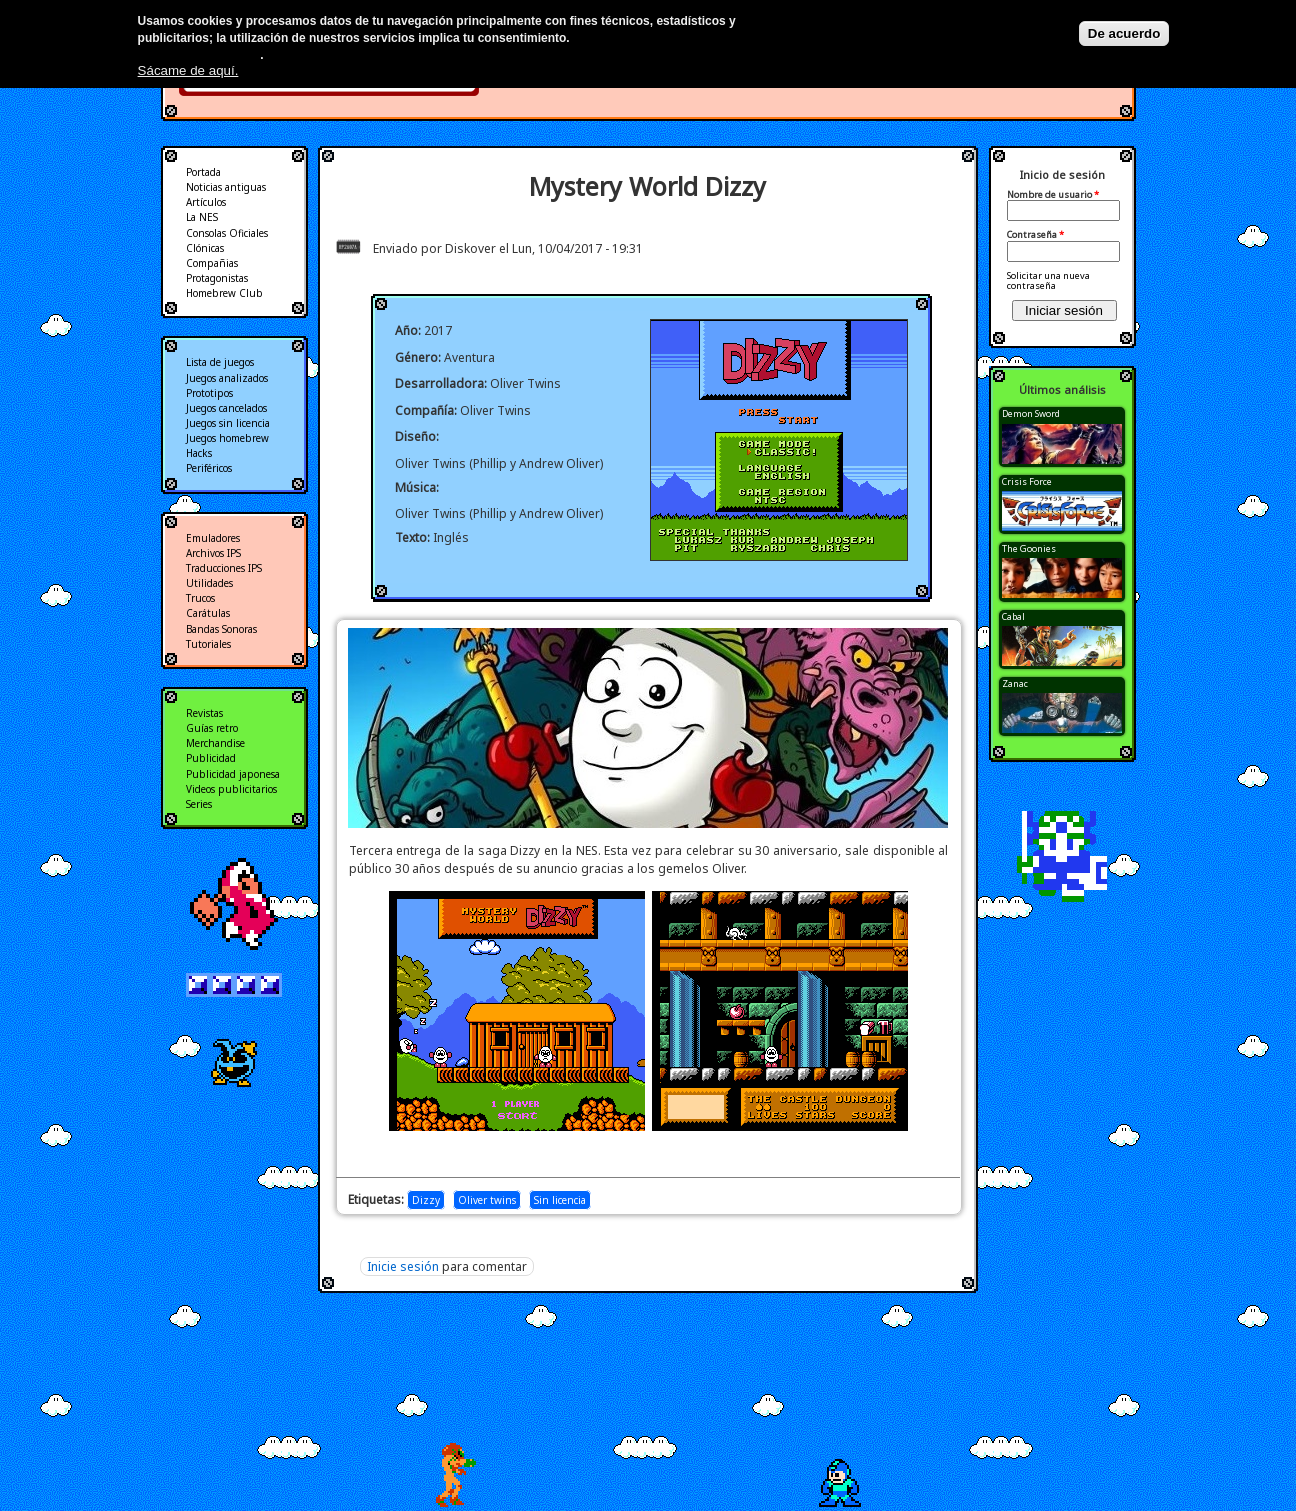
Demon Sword (1031, 413)
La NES (202, 217)
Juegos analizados (227, 378)
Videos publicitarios (231, 789)
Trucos (200, 598)
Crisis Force (1027, 481)
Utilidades (209, 583)
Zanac (1015, 683)
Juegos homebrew (227, 438)
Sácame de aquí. (188, 70)
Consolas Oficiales (227, 233)
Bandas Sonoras (221, 629)
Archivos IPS (213, 553)
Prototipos (209, 393)
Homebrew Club (224, 293)
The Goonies (1029, 548)
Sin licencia (560, 1200)
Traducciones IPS (224, 568)
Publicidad (211, 758)
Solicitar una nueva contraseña (1048, 280)
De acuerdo (1124, 33)
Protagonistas (217, 278)
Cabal (1013, 616)
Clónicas (205, 248)
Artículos (206, 202)
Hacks (199, 453)
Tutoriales (208, 644)
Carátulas (208, 613)
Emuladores (213, 538)
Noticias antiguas (226, 187)
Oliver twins (487, 1200)
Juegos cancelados (226, 408)
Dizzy (426, 1200)
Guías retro (212, 728)
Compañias (212, 263)
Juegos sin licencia (228, 423)
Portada (203, 172)
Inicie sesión (403, 1266)
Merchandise (215, 743)
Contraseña (1035, 235)
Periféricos (209, 468)
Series (199, 804)
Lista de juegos (220, 362)
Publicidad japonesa (233, 774)
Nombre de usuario (1053, 195)
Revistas (204, 713)
